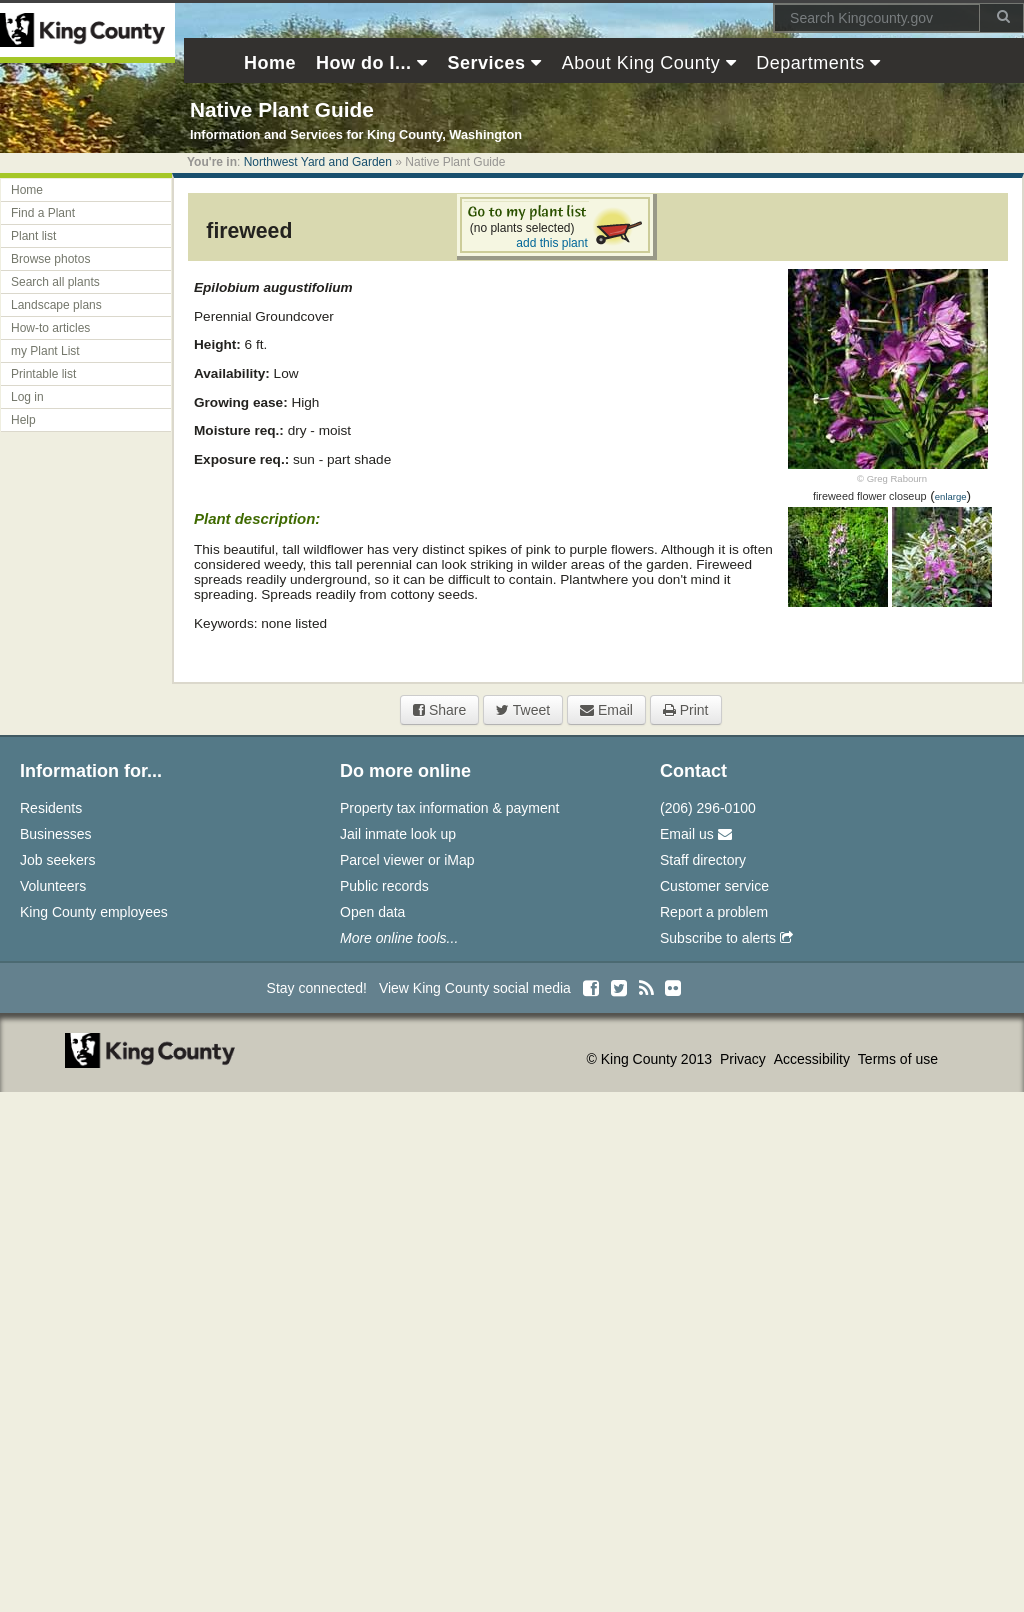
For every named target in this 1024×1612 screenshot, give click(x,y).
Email (606, 710)
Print (686, 710)
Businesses (56, 834)
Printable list (43, 374)
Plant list (33, 236)
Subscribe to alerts (726, 938)
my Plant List (45, 351)
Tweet (523, 710)
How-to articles (50, 328)
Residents (51, 808)
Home (27, 190)
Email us (696, 834)
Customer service (714, 886)
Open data (372, 912)
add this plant (551, 243)
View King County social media (475, 988)
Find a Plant (43, 213)
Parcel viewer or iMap (407, 860)
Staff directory (703, 860)
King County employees (94, 912)
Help (23, 420)
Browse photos (50, 259)
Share (439, 710)
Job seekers (57, 860)
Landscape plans (56, 305)
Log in (27, 397)
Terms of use (898, 1059)
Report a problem (714, 912)
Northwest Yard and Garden (318, 162)
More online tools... (399, 938)
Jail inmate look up (398, 834)
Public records (384, 886)
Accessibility (814, 1059)
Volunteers (53, 886)
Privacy (745, 1059)
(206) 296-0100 (708, 808)
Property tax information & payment (449, 808)
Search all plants (55, 282)
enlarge (951, 496)
